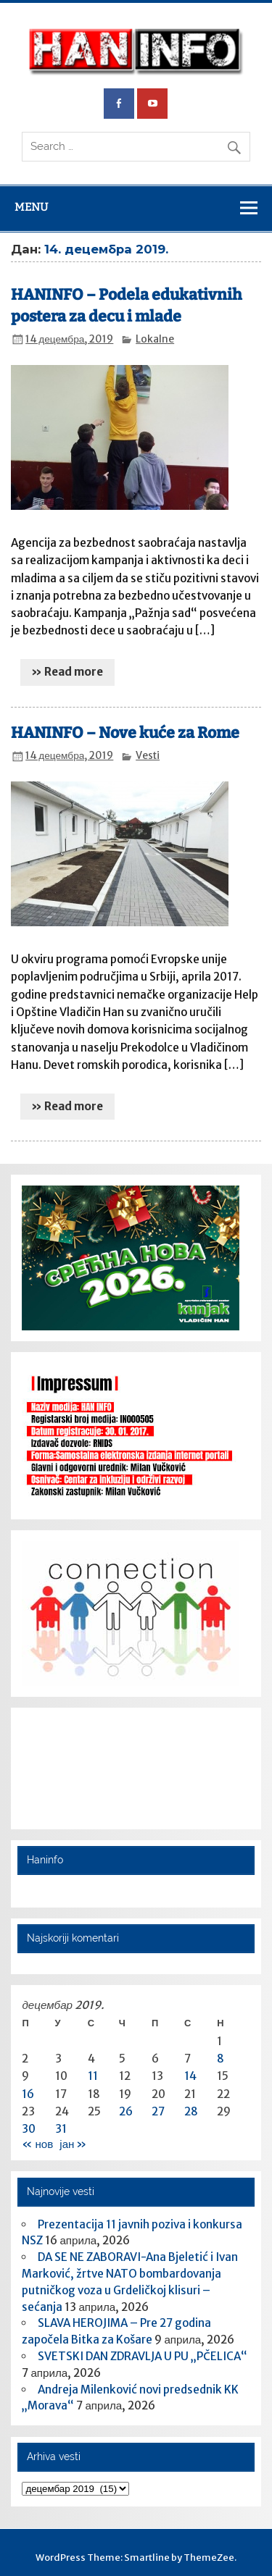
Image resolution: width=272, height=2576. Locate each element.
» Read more (67, 672)
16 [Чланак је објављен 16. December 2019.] (28, 2094)
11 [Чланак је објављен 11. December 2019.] (93, 2076)
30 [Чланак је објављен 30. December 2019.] (29, 2129)
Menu (31, 207)
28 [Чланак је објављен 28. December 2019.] (191, 2111)
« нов (37, 2144)
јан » (72, 2144)
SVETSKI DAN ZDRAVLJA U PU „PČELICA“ (142, 2356)
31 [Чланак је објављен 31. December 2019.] (61, 2129)
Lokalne (155, 339)
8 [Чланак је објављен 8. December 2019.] (220, 2058)
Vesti (148, 756)
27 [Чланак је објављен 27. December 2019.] (158, 2111)
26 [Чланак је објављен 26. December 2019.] (126, 2111)
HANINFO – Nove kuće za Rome (125, 732)
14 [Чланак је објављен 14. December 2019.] (190, 2076)
